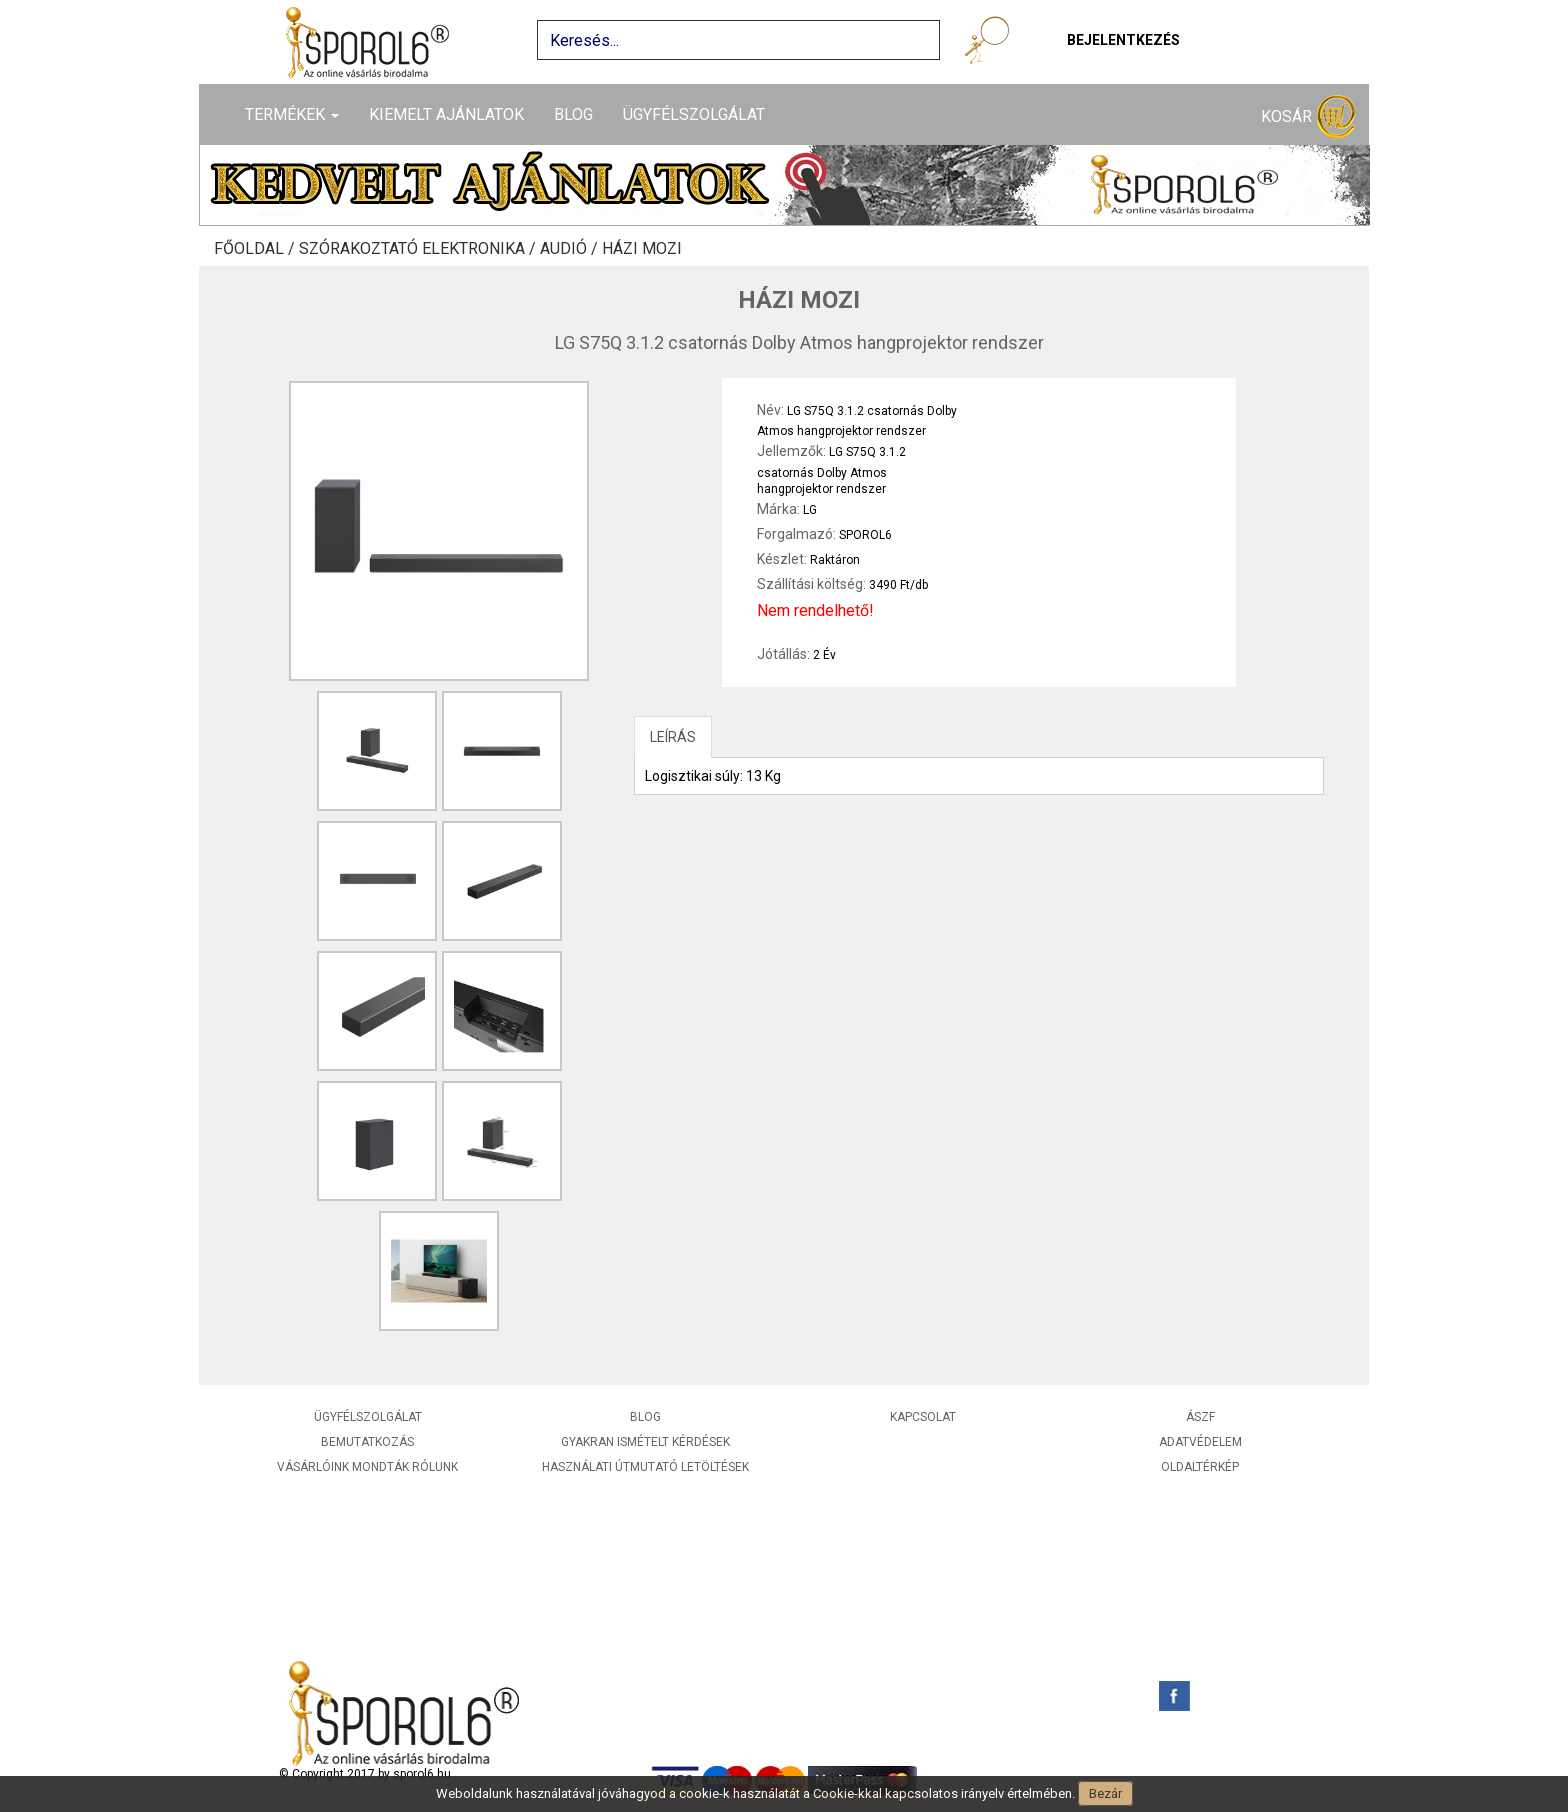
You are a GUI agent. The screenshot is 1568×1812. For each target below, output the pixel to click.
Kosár (1308, 117)
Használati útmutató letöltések (645, 1467)
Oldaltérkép (1200, 1467)
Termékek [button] (292, 114)
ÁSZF (1200, 1417)
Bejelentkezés (1123, 40)
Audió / (571, 249)
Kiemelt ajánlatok (446, 114)
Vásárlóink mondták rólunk (367, 1467)
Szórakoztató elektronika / (419, 249)
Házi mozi (642, 249)
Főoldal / (256, 249)
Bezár (1105, 1793)
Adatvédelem (1200, 1442)
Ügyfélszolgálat (694, 114)
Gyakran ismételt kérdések (645, 1442)
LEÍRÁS (673, 737)
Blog (573, 114)
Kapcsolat (923, 1417)
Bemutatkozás (367, 1442)
